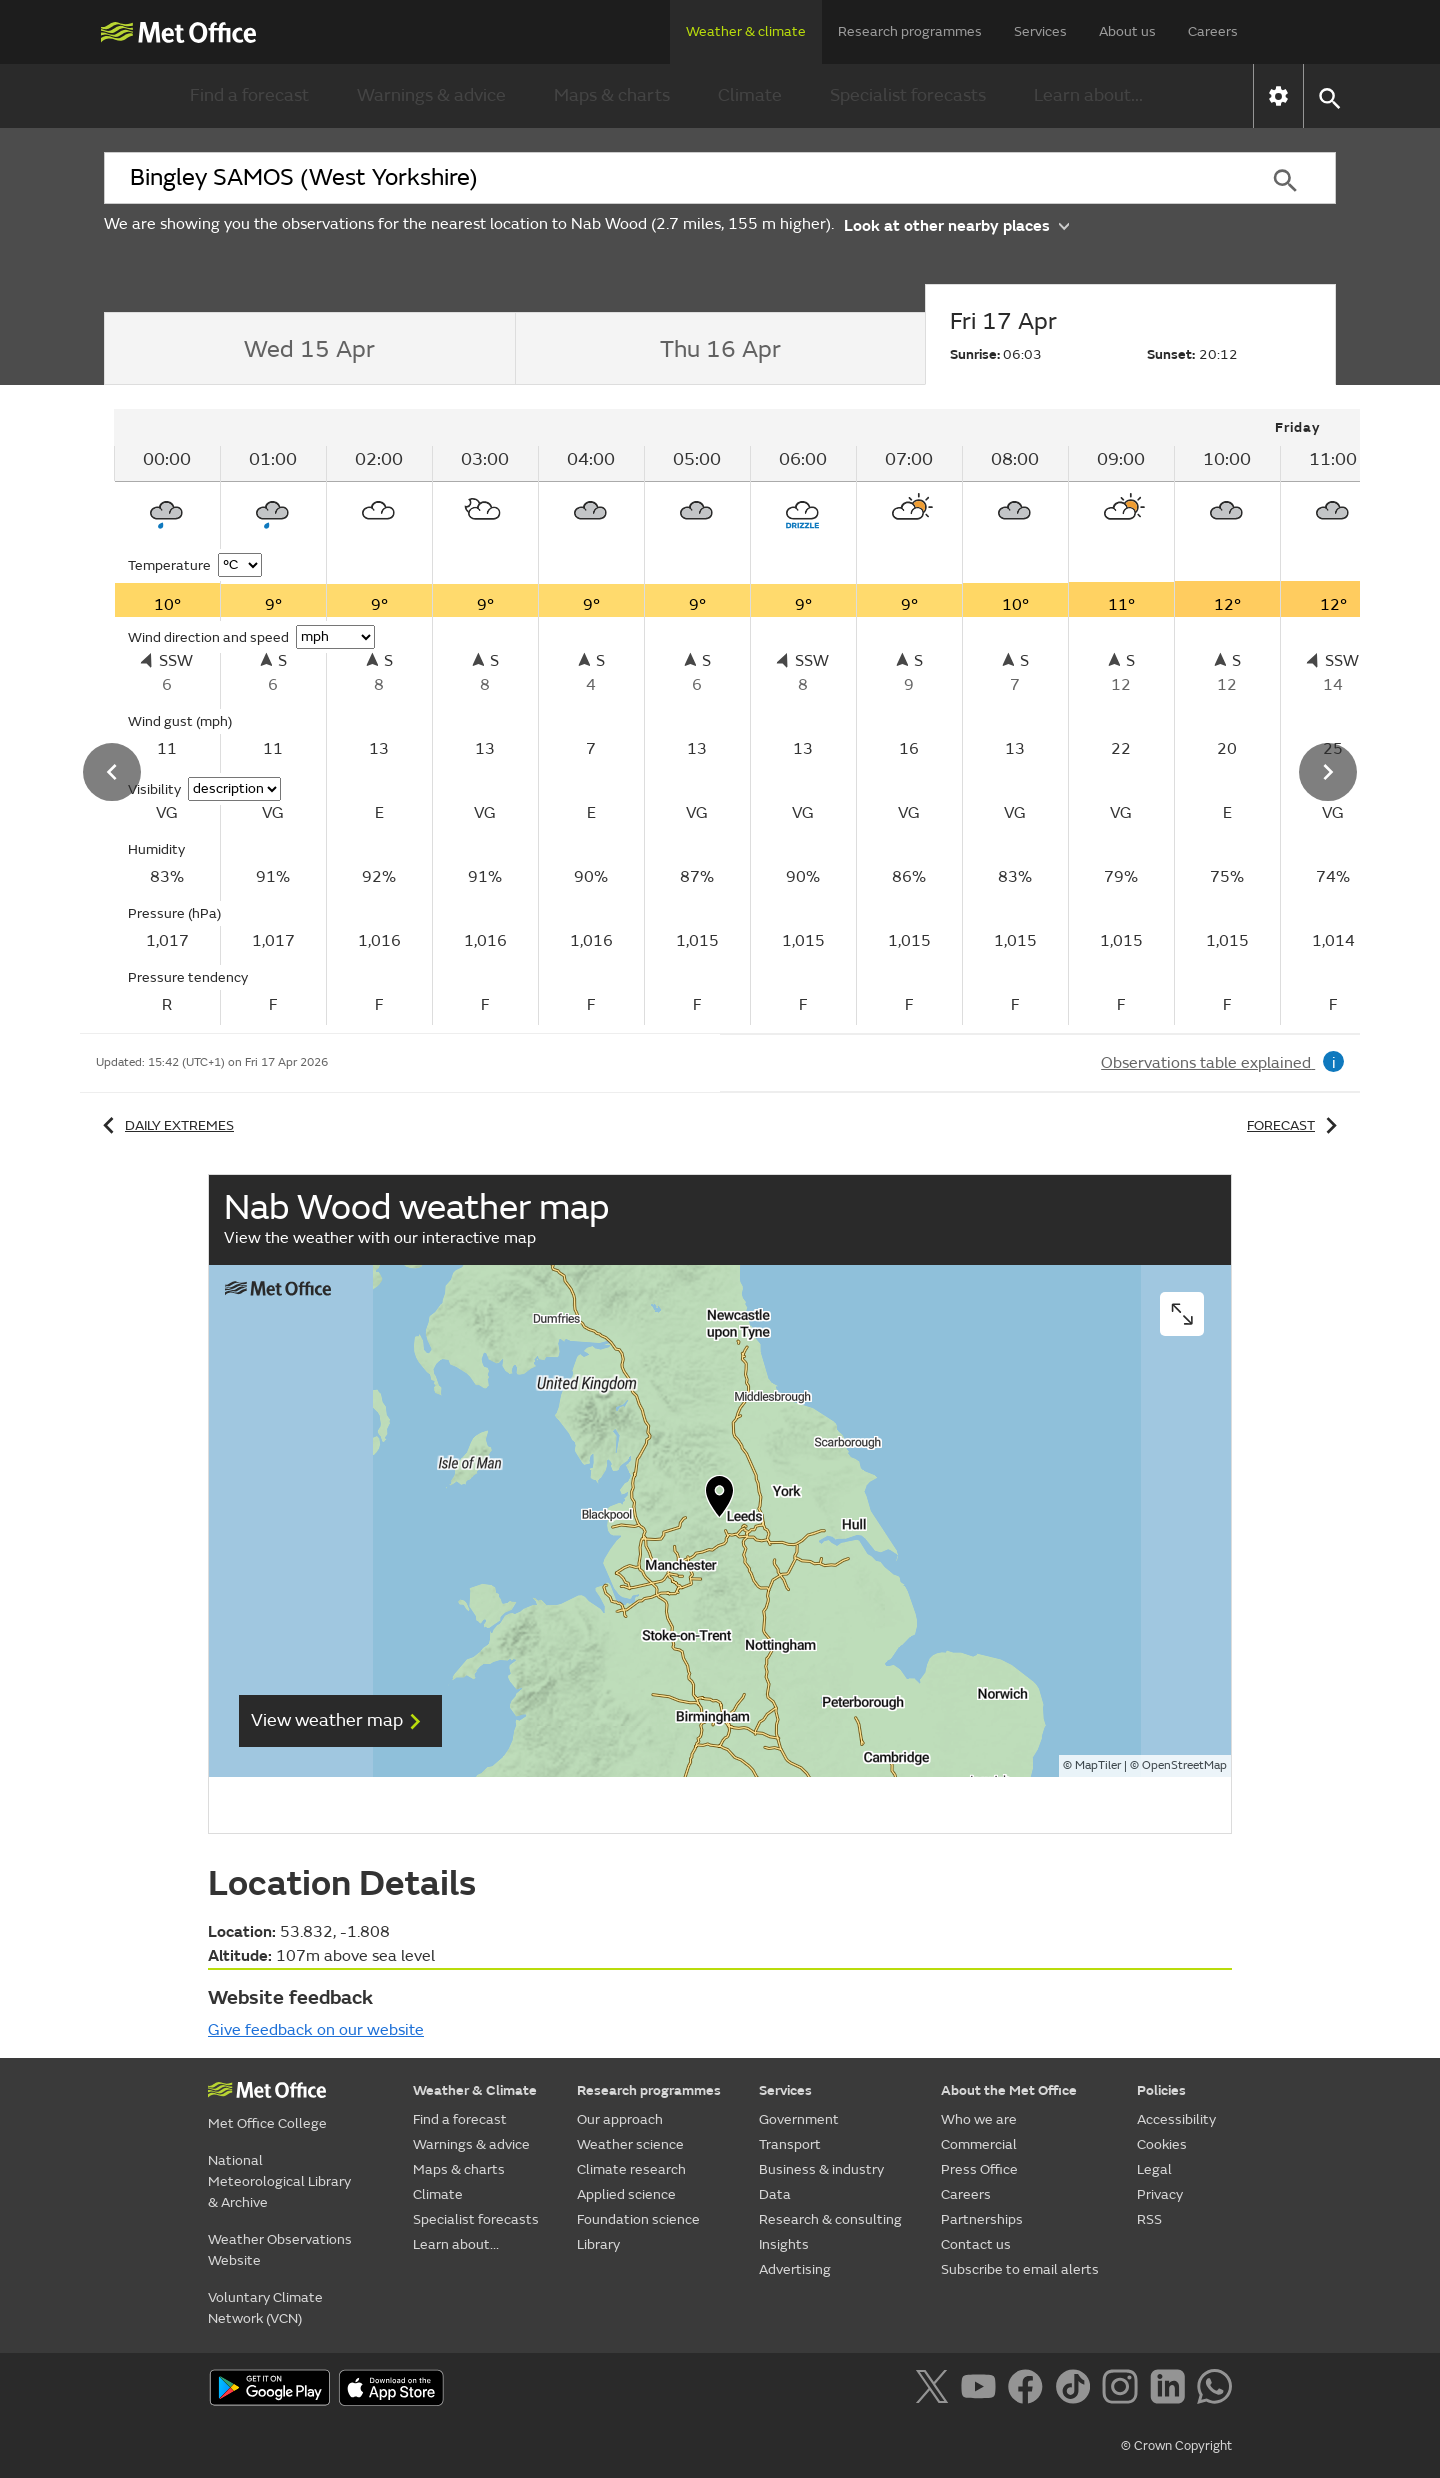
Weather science (630, 2144)
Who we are (979, 2119)
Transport (790, 2144)
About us (1127, 31)
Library (598, 2244)
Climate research (631, 2169)
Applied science (626, 2194)
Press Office (979, 2169)
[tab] (309, 349)
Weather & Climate (475, 2090)
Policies (1161, 2090)
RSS (1149, 2219)
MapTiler (1098, 1765)
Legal (1154, 2169)
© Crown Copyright (1176, 2446)
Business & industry (821, 2169)
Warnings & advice (431, 95)
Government (799, 2119)
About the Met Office (1009, 2090)
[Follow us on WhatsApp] (1214, 2390)
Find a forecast (249, 95)
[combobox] (669, 178)
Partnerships (982, 2219)
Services (1040, 31)
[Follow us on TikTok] (1076, 2390)
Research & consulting (830, 2219)
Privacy (1160, 2194)
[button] (1328, 96)
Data (775, 2194)
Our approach (620, 2119)
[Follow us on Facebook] (1029, 2390)
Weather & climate (746, 31)
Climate (750, 95)
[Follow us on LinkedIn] (1171, 2390)
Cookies (1162, 2144)
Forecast (1295, 1125)
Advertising (795, 2269)
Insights (784, 2244)
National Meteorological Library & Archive (279, 2181)
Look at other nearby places (956, 224)
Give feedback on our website (316, 2030)
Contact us (976, 2244)
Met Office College (267, 2123)
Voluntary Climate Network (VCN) (265, 2308)
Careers (1213, 31)
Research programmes (910, 31)
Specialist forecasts (908, 95)
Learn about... (1088, 95)
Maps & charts (612, 95)
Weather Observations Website (280, 2250)
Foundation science (638, 2219)
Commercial (979, 2144)
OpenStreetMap (1184, 1765)
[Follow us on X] (935, 2390)
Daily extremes (165, 1125)
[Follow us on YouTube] (982, 2390)
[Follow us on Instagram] (1123, 2390)
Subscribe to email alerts (1020, 2269)
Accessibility (1176, 2119)
